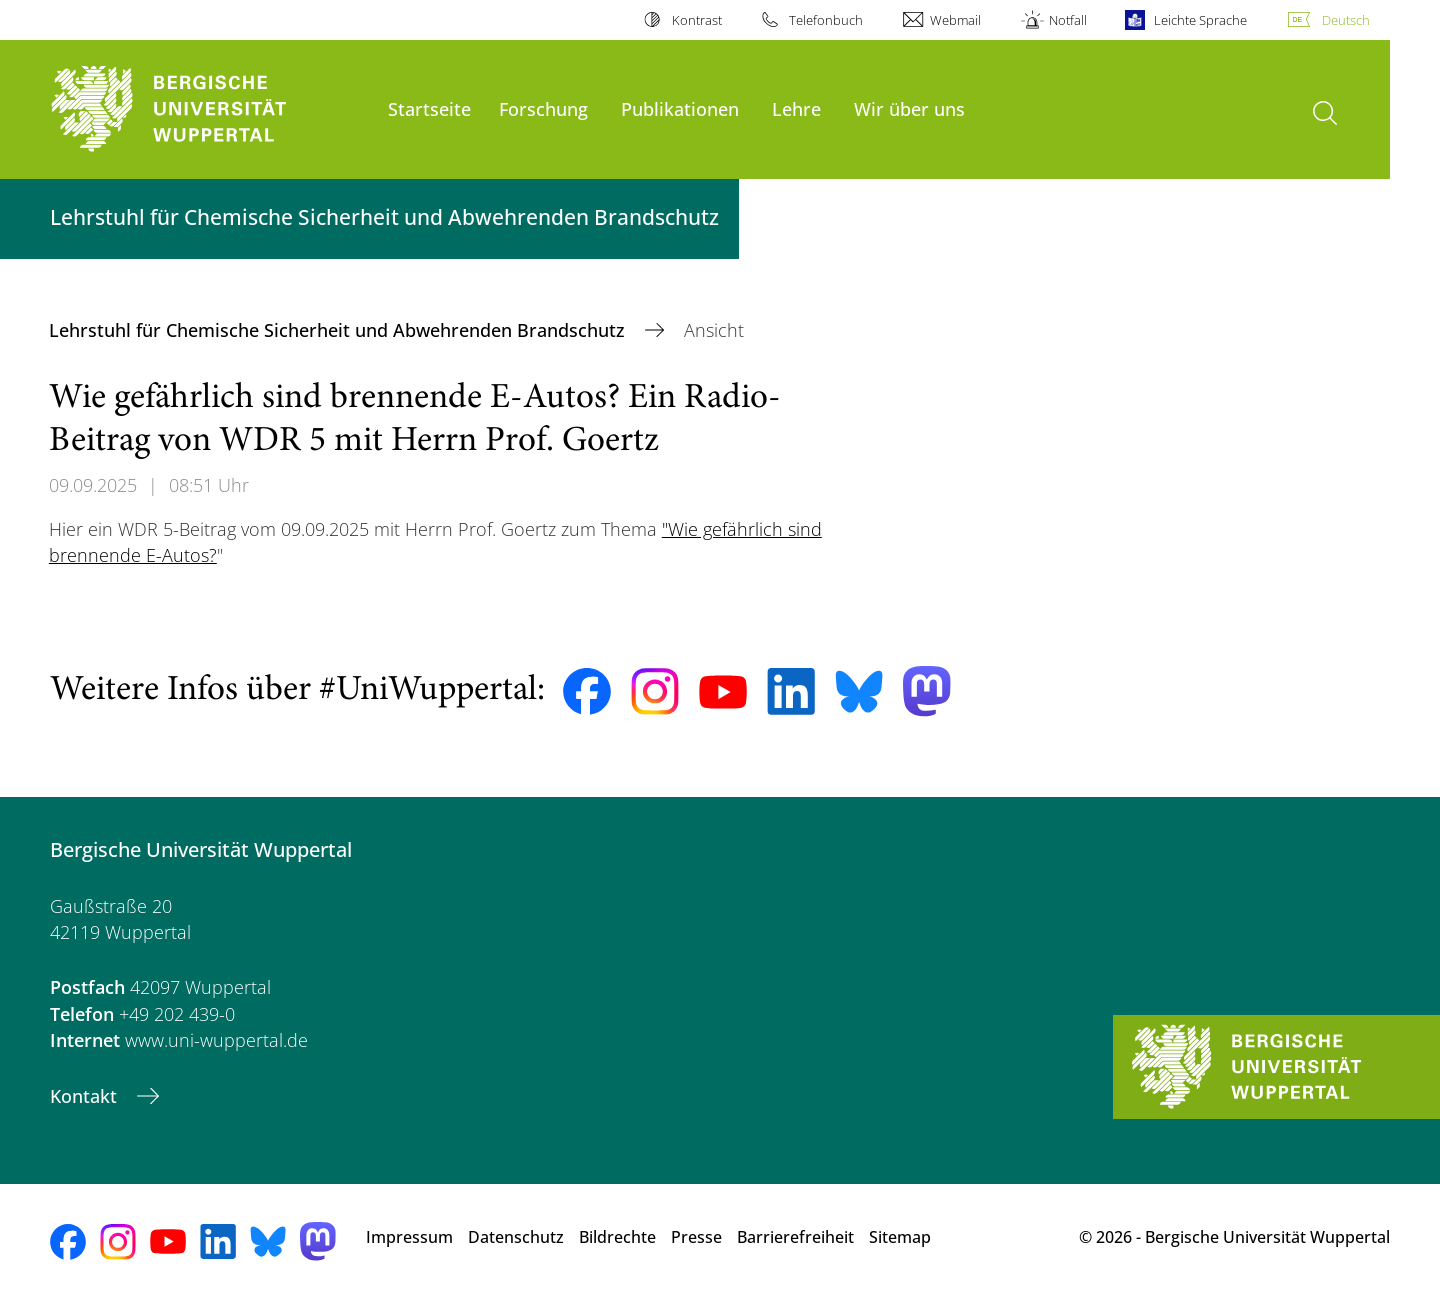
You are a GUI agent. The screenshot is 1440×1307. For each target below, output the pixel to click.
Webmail (955, 20)
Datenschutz (516, 1237)
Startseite (429, 108)
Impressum (409, 1237)
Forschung (543, 108)
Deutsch (1346, 20)
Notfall (1068, 20)
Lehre (796, 108)
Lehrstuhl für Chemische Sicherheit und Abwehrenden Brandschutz (339, 330)
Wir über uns (909, 108)
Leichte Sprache (1200, 20)
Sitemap (900, 1237)
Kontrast (697, 20)
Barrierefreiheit (795, 1237)
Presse (696, 1237)
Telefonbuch (826, 20)
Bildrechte (617, 1237)
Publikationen (680, 108)
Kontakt (86, 1096)
